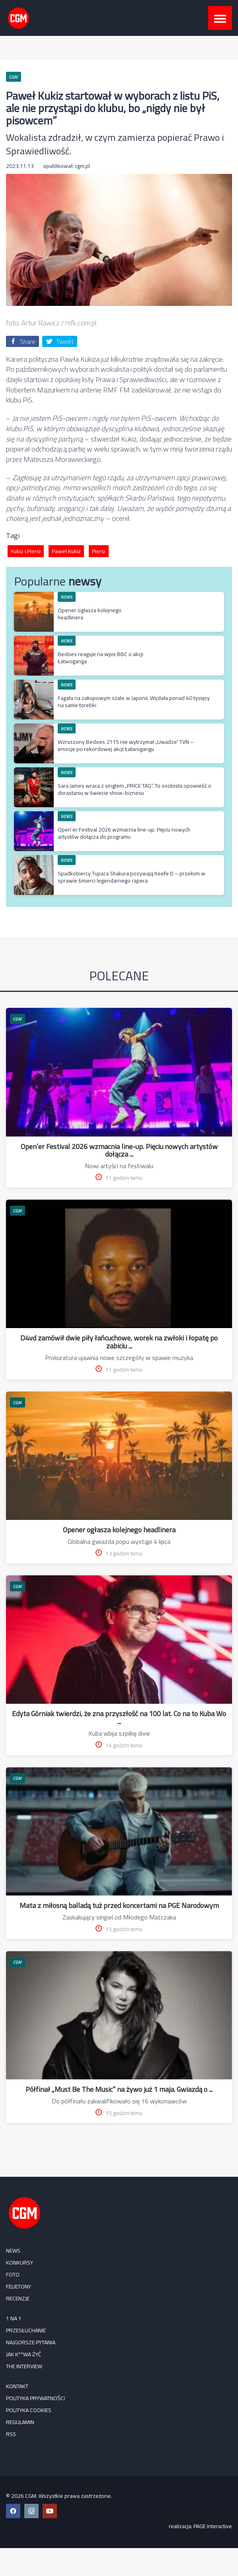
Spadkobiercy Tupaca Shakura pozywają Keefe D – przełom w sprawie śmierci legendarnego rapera (131, 877)
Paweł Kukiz (66, 551)
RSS (11, 2434)
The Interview (24, 2366)
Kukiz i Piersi (26, 551)
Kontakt (17, 2386)
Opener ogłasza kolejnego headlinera (89, 614)
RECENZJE (17, 2298)
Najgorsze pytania (30, 2342)
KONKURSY (19, 2262)
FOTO (13, 2274)
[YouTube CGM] (50, 2511)
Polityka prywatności (35, 2398)
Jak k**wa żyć (23, 2354)
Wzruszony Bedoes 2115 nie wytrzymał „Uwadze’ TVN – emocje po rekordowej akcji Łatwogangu (126, 745)
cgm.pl (82, 166)
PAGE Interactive (212, 2526)
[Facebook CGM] (13, 2511)
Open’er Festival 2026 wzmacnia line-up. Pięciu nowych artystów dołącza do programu (124, 833)
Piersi (98, 551)
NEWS (66, 597)
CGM (17, 1019)
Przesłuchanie (26, 2330)
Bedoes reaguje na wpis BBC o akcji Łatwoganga (100, 657)
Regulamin (20, 2422)
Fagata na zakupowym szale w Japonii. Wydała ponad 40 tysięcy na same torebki (134, 701)
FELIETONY (18, 2286)
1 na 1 (13, 2318)
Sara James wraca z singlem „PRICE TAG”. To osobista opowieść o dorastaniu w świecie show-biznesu (134, 789)
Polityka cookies (28, 2410)
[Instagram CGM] (31, 2511)
